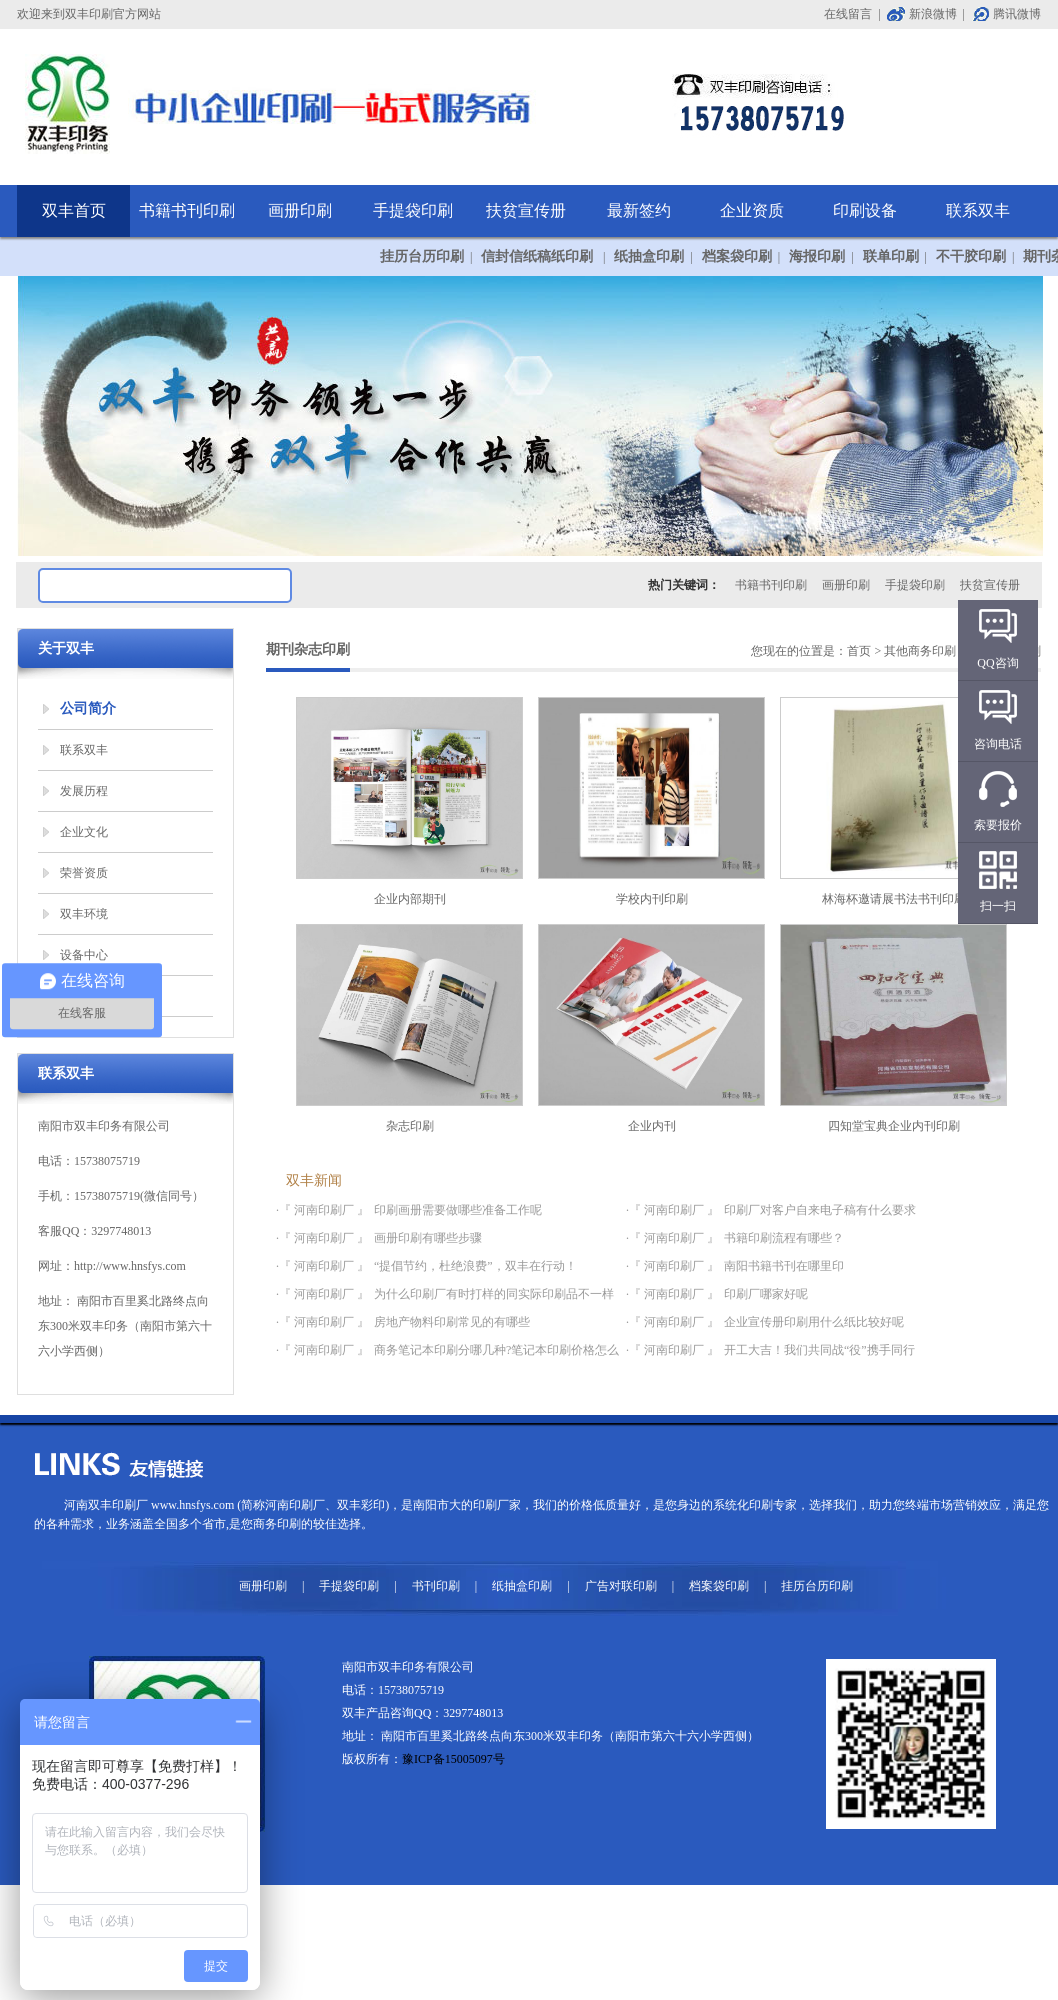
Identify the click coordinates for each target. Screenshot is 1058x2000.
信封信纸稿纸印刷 (539, 256)
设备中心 (84, 955)
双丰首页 (74, 210)
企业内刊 (651, 1028)
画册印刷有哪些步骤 (428, 1238)
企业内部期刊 (409, 801)
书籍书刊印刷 (187, 210)
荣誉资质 (84, 873)
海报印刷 (817, 256)
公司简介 (88, 708)
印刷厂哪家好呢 (766, 1294)
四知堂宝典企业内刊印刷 (893, 1028)
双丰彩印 (361, 1505)
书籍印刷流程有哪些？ (784, 1238)
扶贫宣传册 (526, 210)
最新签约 (639, 210)
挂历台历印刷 (422, 256)
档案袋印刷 (737, 256)
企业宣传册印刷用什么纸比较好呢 (814, 1322)
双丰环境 (84, 914)
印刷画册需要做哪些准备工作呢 (458, 1210)
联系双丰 (978, 210)
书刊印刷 (436, 1586)
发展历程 (84, 791)
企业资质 (752, 210)
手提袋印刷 (413, 210)
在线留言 (848, 14)
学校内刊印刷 (651, 801)
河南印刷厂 (295, 1505)
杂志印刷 (409, 1028)
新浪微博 (933, 14)
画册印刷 (300, 210)
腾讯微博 (1017, 14)
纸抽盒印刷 (649, 256)
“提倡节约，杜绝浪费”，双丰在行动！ (475, 1266)
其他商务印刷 (920, 651)
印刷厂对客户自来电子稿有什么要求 (820, 1210)
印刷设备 (865, 210)
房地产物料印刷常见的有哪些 (452, 1322)
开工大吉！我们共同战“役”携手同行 (819, 1350)
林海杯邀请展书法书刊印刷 (893, 801)
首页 (859, 651)
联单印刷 (891, 256)
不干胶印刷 (971, 256)
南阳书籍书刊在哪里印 (784, 1266)
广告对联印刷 (621, 1586)
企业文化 (84, 832)
